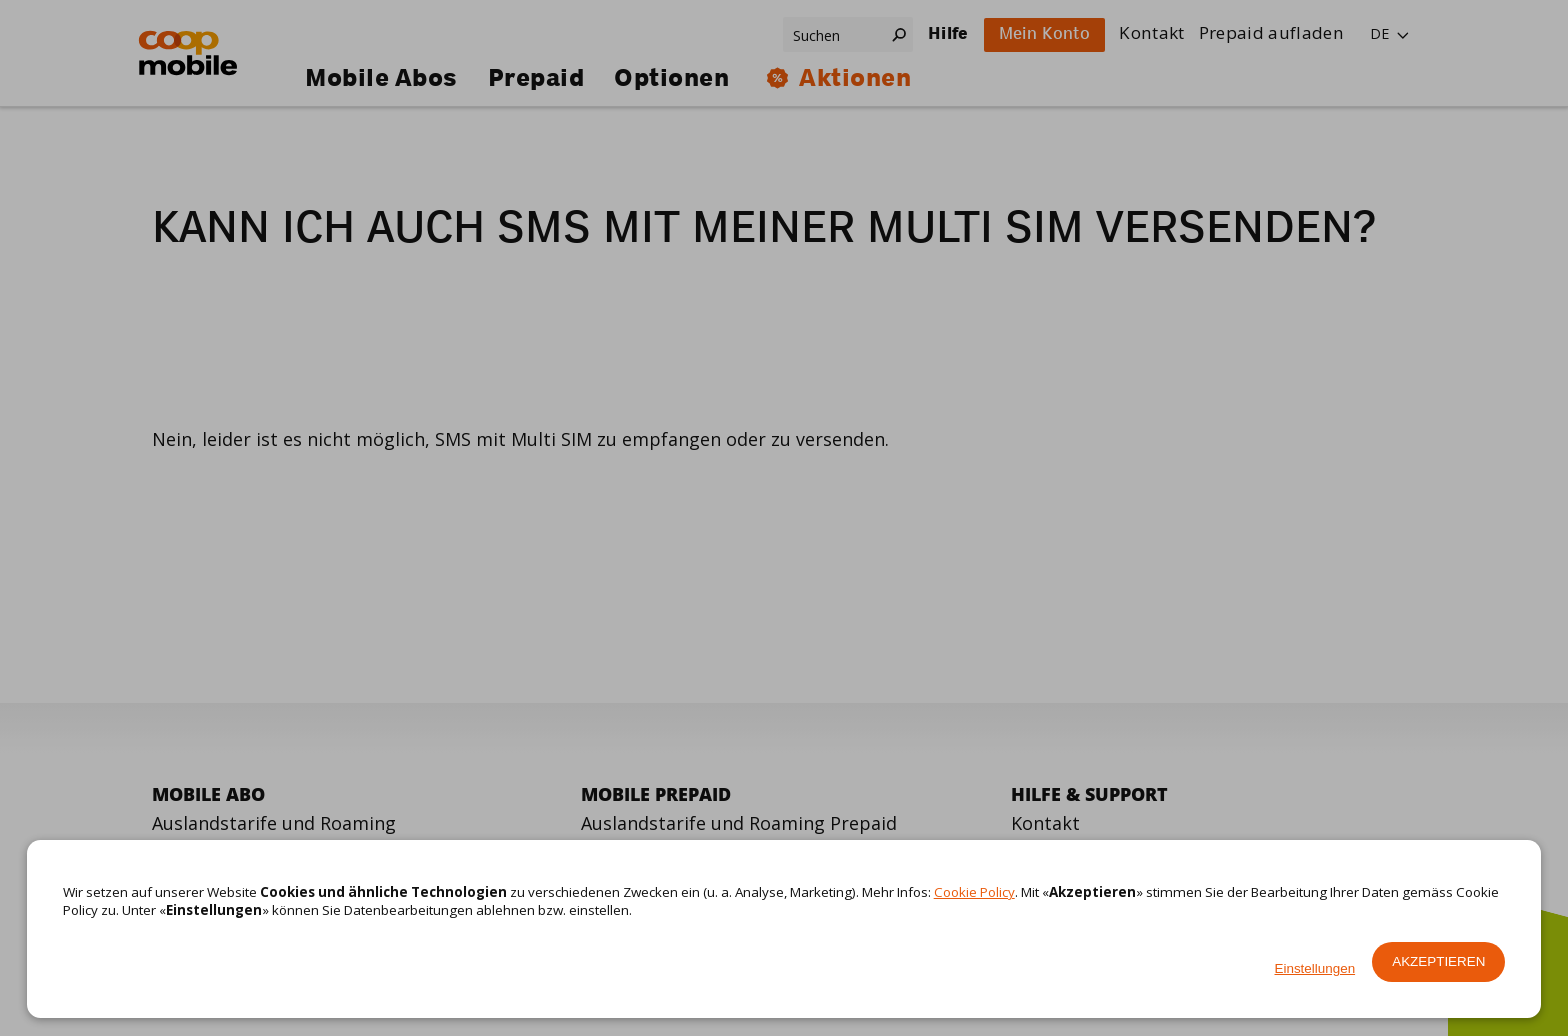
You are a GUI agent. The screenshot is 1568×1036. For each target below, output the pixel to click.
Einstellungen (1315, 968)
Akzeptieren (1438, 961)
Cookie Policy (974, 892)
